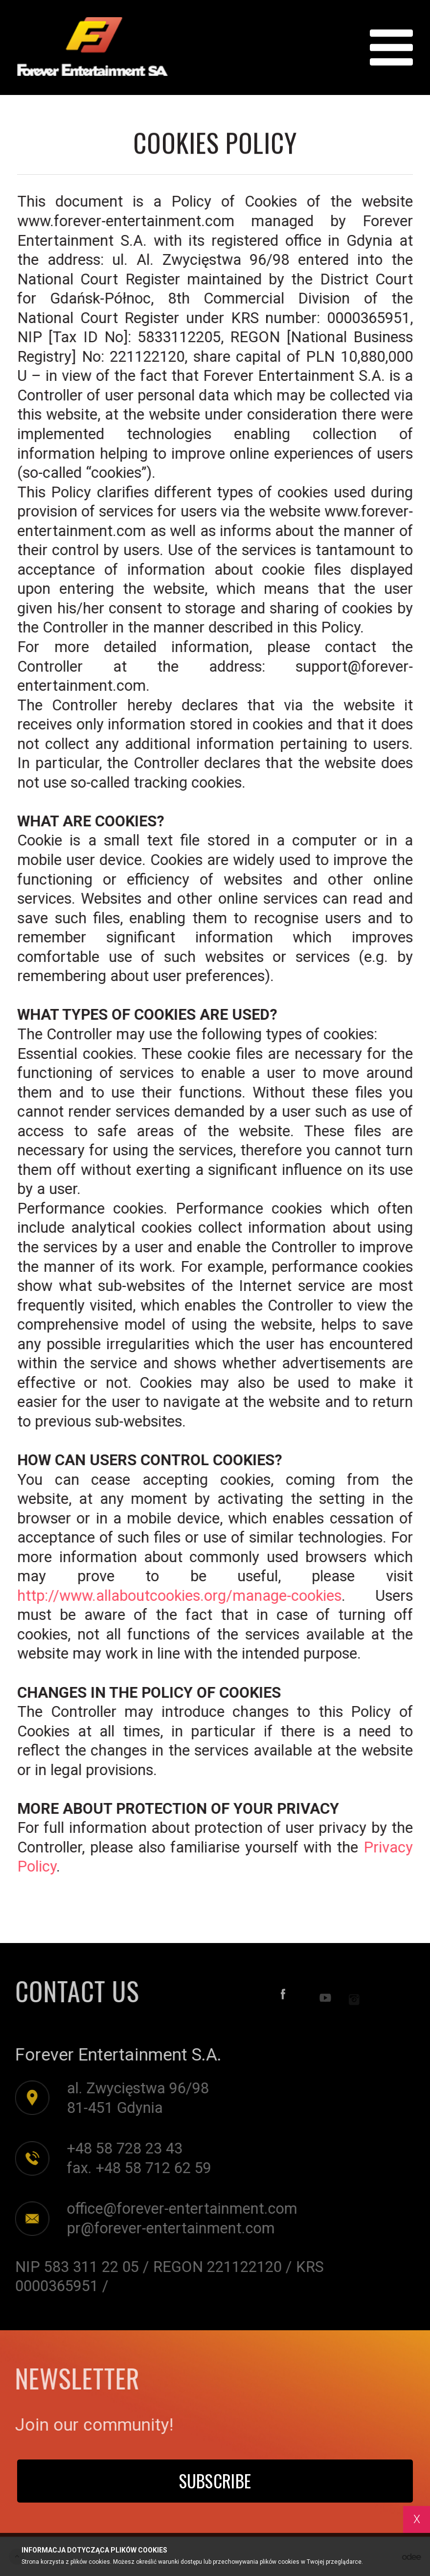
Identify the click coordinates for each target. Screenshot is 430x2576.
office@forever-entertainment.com (179, 2209)
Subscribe (215, 2480)
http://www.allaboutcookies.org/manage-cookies (180, 1596)
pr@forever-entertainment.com (168, 2228)
